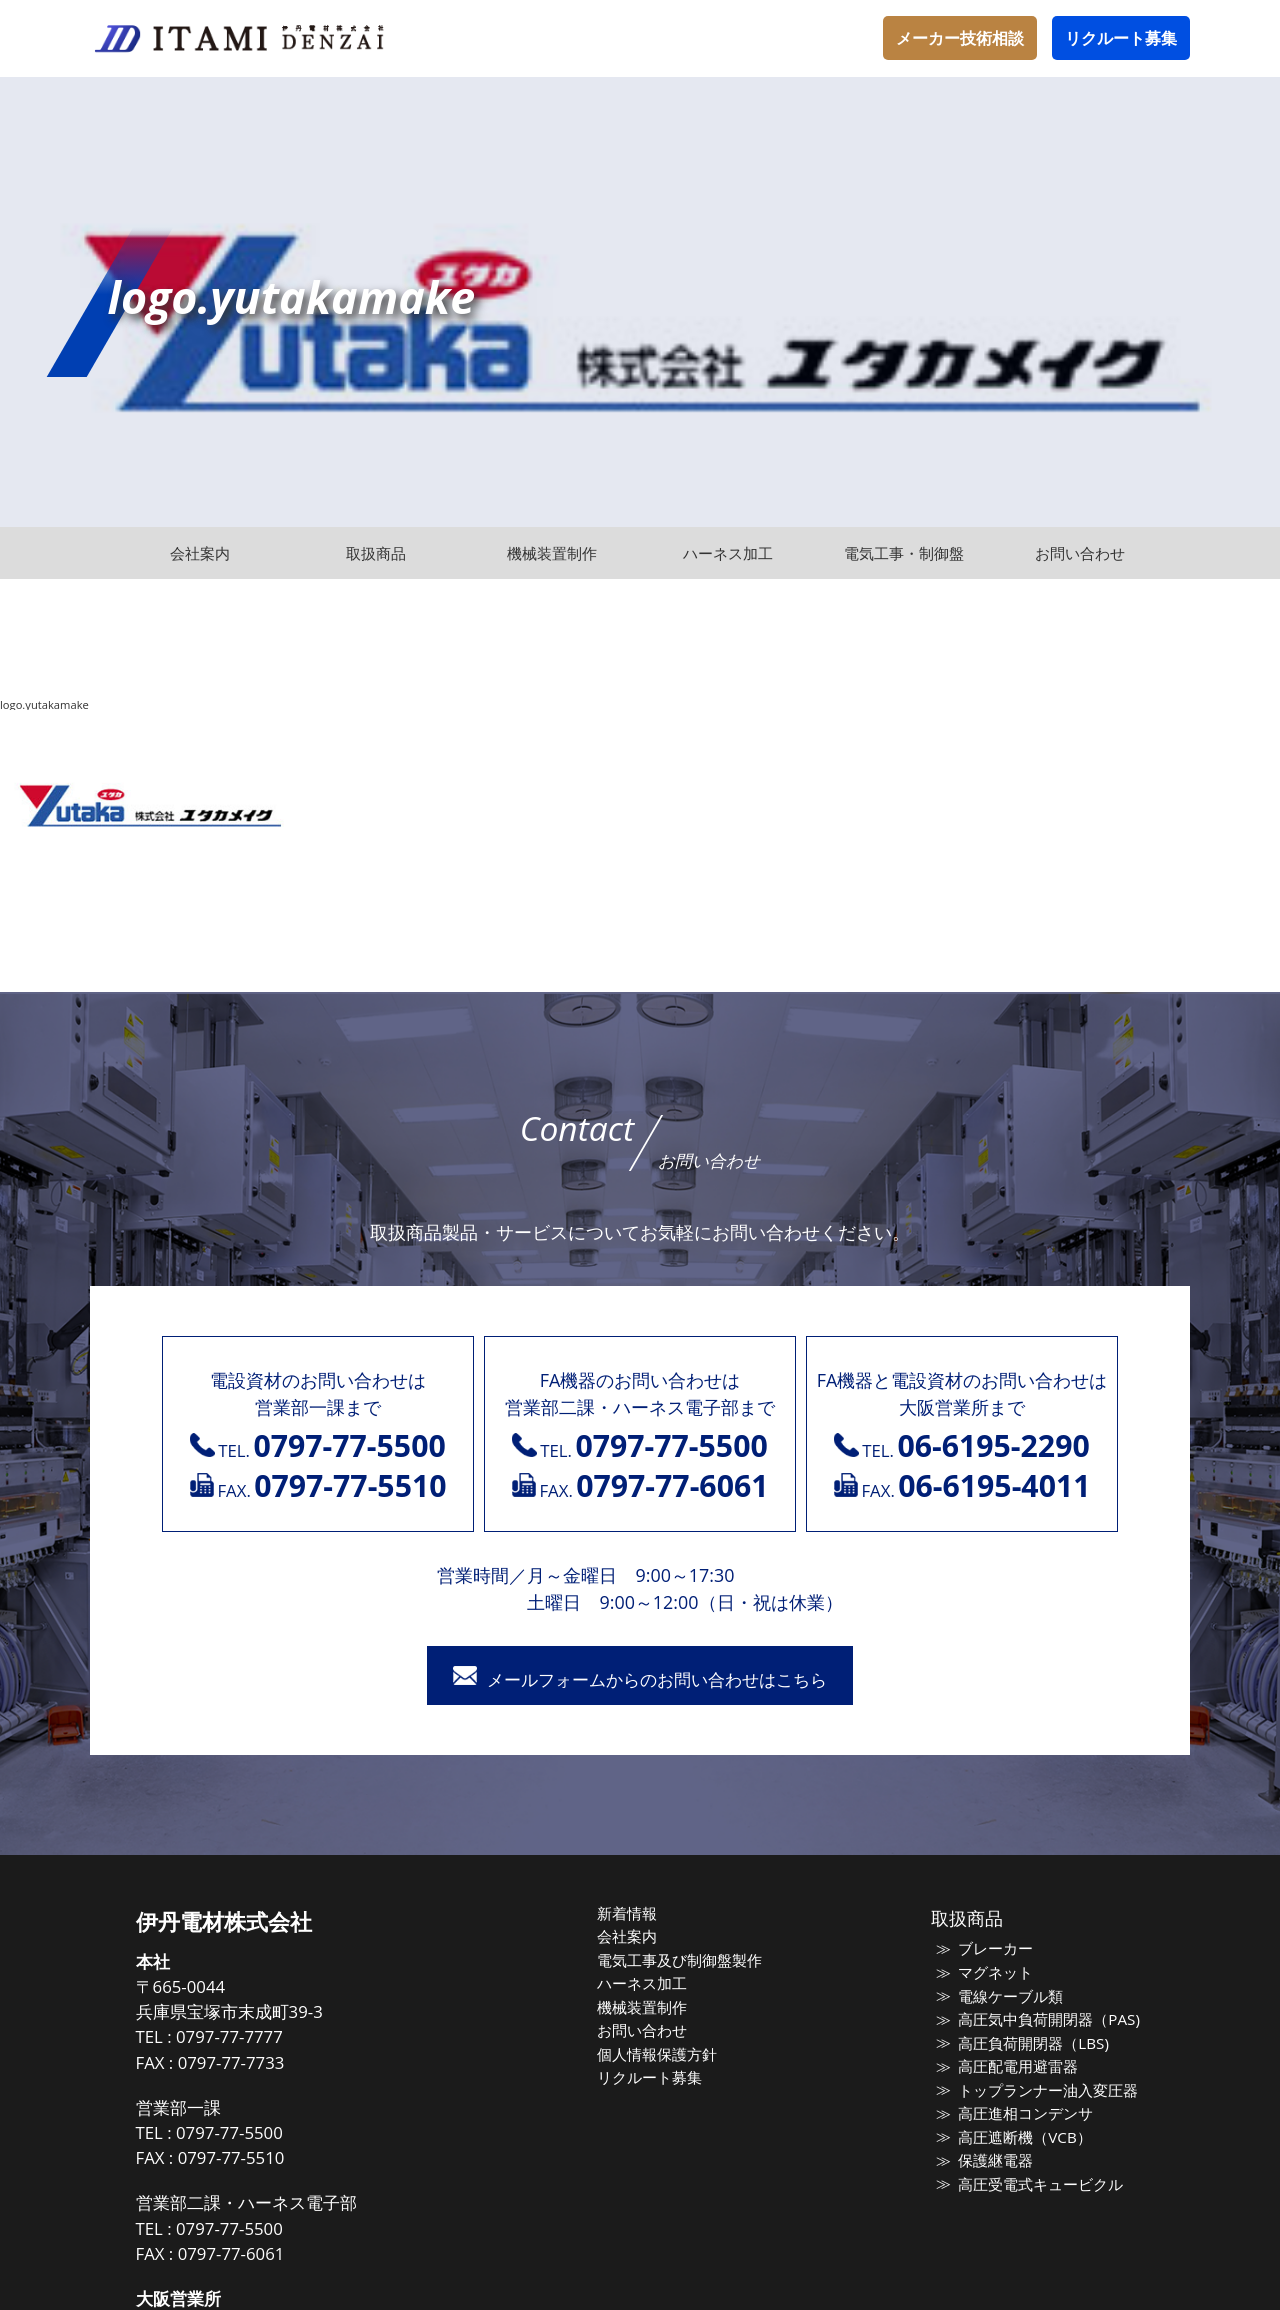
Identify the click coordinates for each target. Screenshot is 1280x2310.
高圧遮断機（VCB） (1020, 2138)
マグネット (991, 1973)
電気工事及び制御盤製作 (684, 1961)
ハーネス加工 (647, 1984)
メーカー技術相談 (960, 38)
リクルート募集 (1121, 38)
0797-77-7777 (239, 2038)
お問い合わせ (647, 2031)
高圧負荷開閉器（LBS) (1028, 2044)
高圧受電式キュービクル (1036, 2185)
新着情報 (632, 1914)
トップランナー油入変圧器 (1044, 2091)
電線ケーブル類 (1006, 1997)
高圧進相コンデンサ (1021, 2114)
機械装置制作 (647, 2008)
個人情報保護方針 (662, 2055)
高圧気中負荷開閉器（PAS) (1044, 2020)
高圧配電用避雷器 (1014, 2067)
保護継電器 (991, 2161)
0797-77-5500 (239, 2133)
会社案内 (632, 1937)
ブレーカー (991, 1950)
